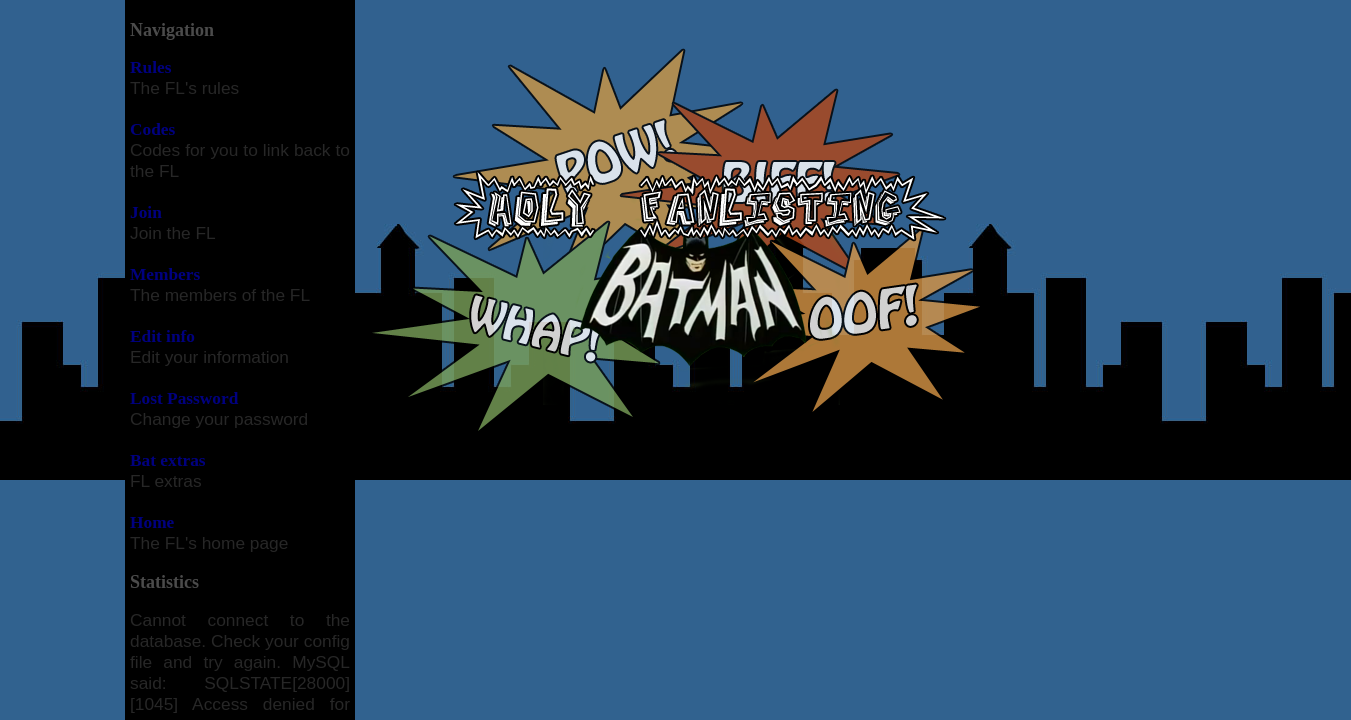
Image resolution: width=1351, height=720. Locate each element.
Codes (152, 129)
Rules (150, 67)
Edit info (162, 336)
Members (165, 274)
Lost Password (184, 398)
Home (152, 522)
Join (146, 212)
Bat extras (168, 460)
